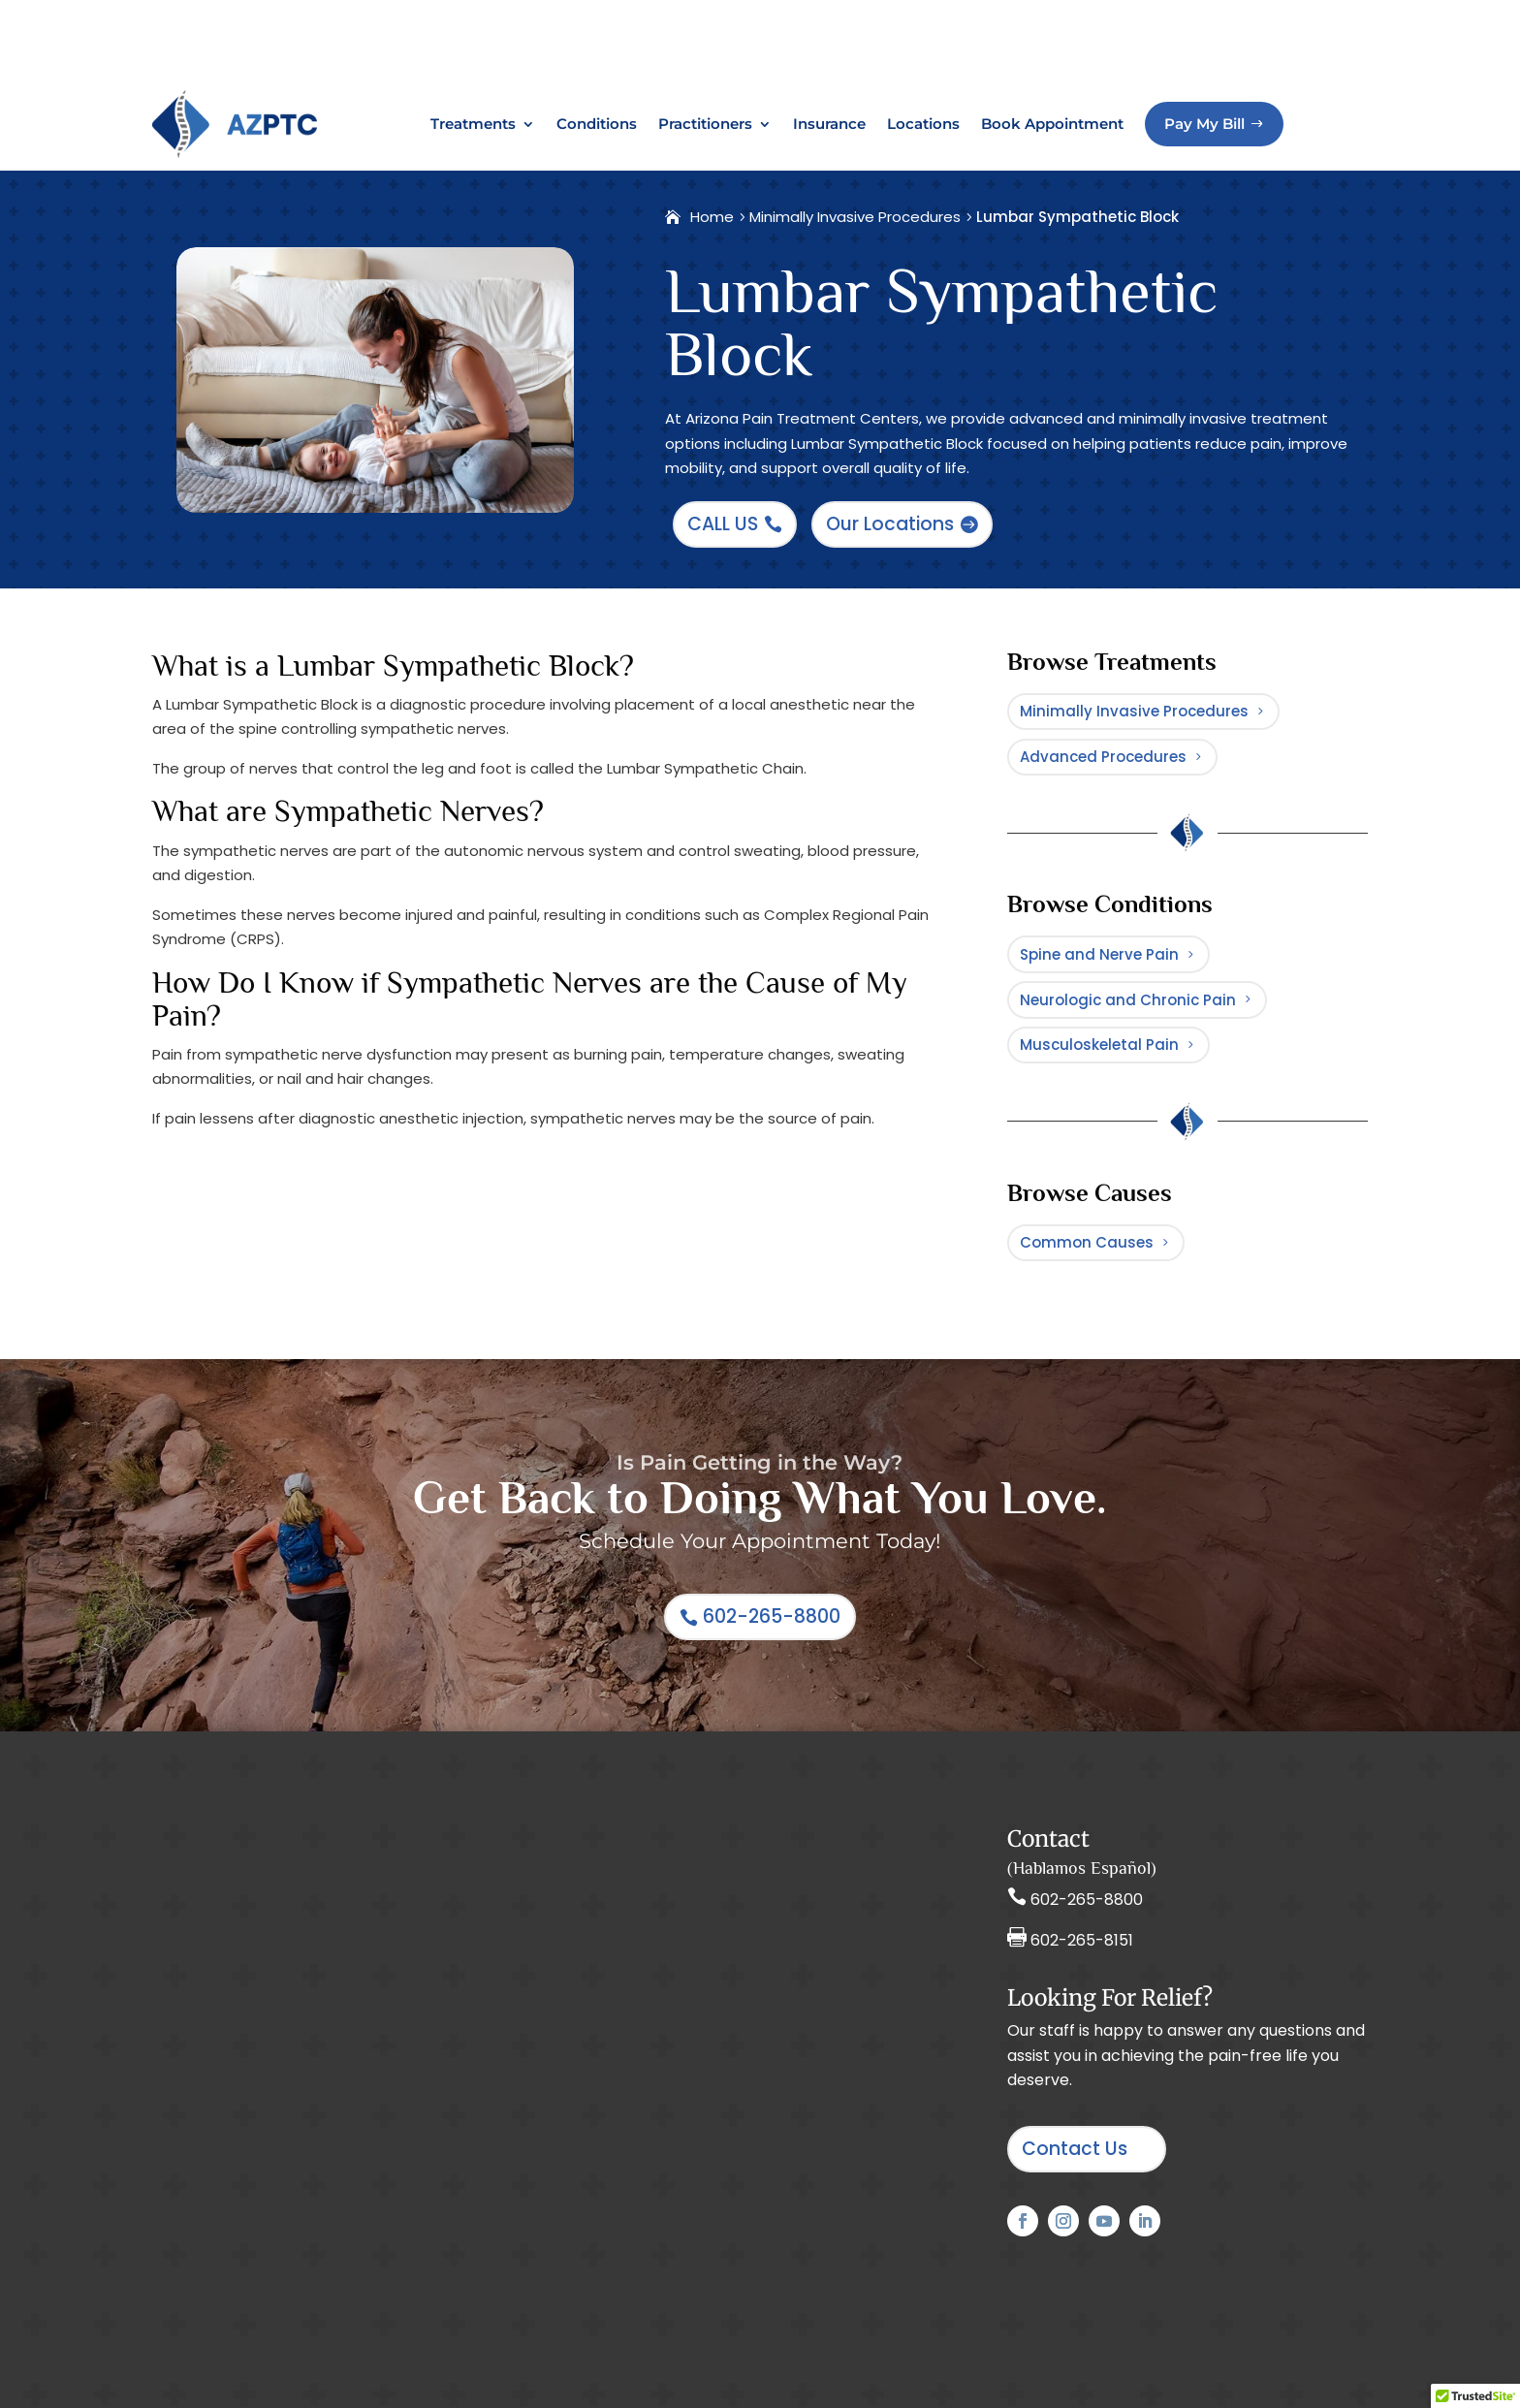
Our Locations (890, 446)
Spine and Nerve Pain (1099, 899)
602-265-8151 (1081, 1930)
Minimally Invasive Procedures (1134, 633)
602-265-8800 (771, 1607)
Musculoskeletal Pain (1099, 1012)
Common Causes (1087, 1222)
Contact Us (1074, 2139)
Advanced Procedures (1103, 691)
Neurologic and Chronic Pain (1128, 956)
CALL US (722, 446)
